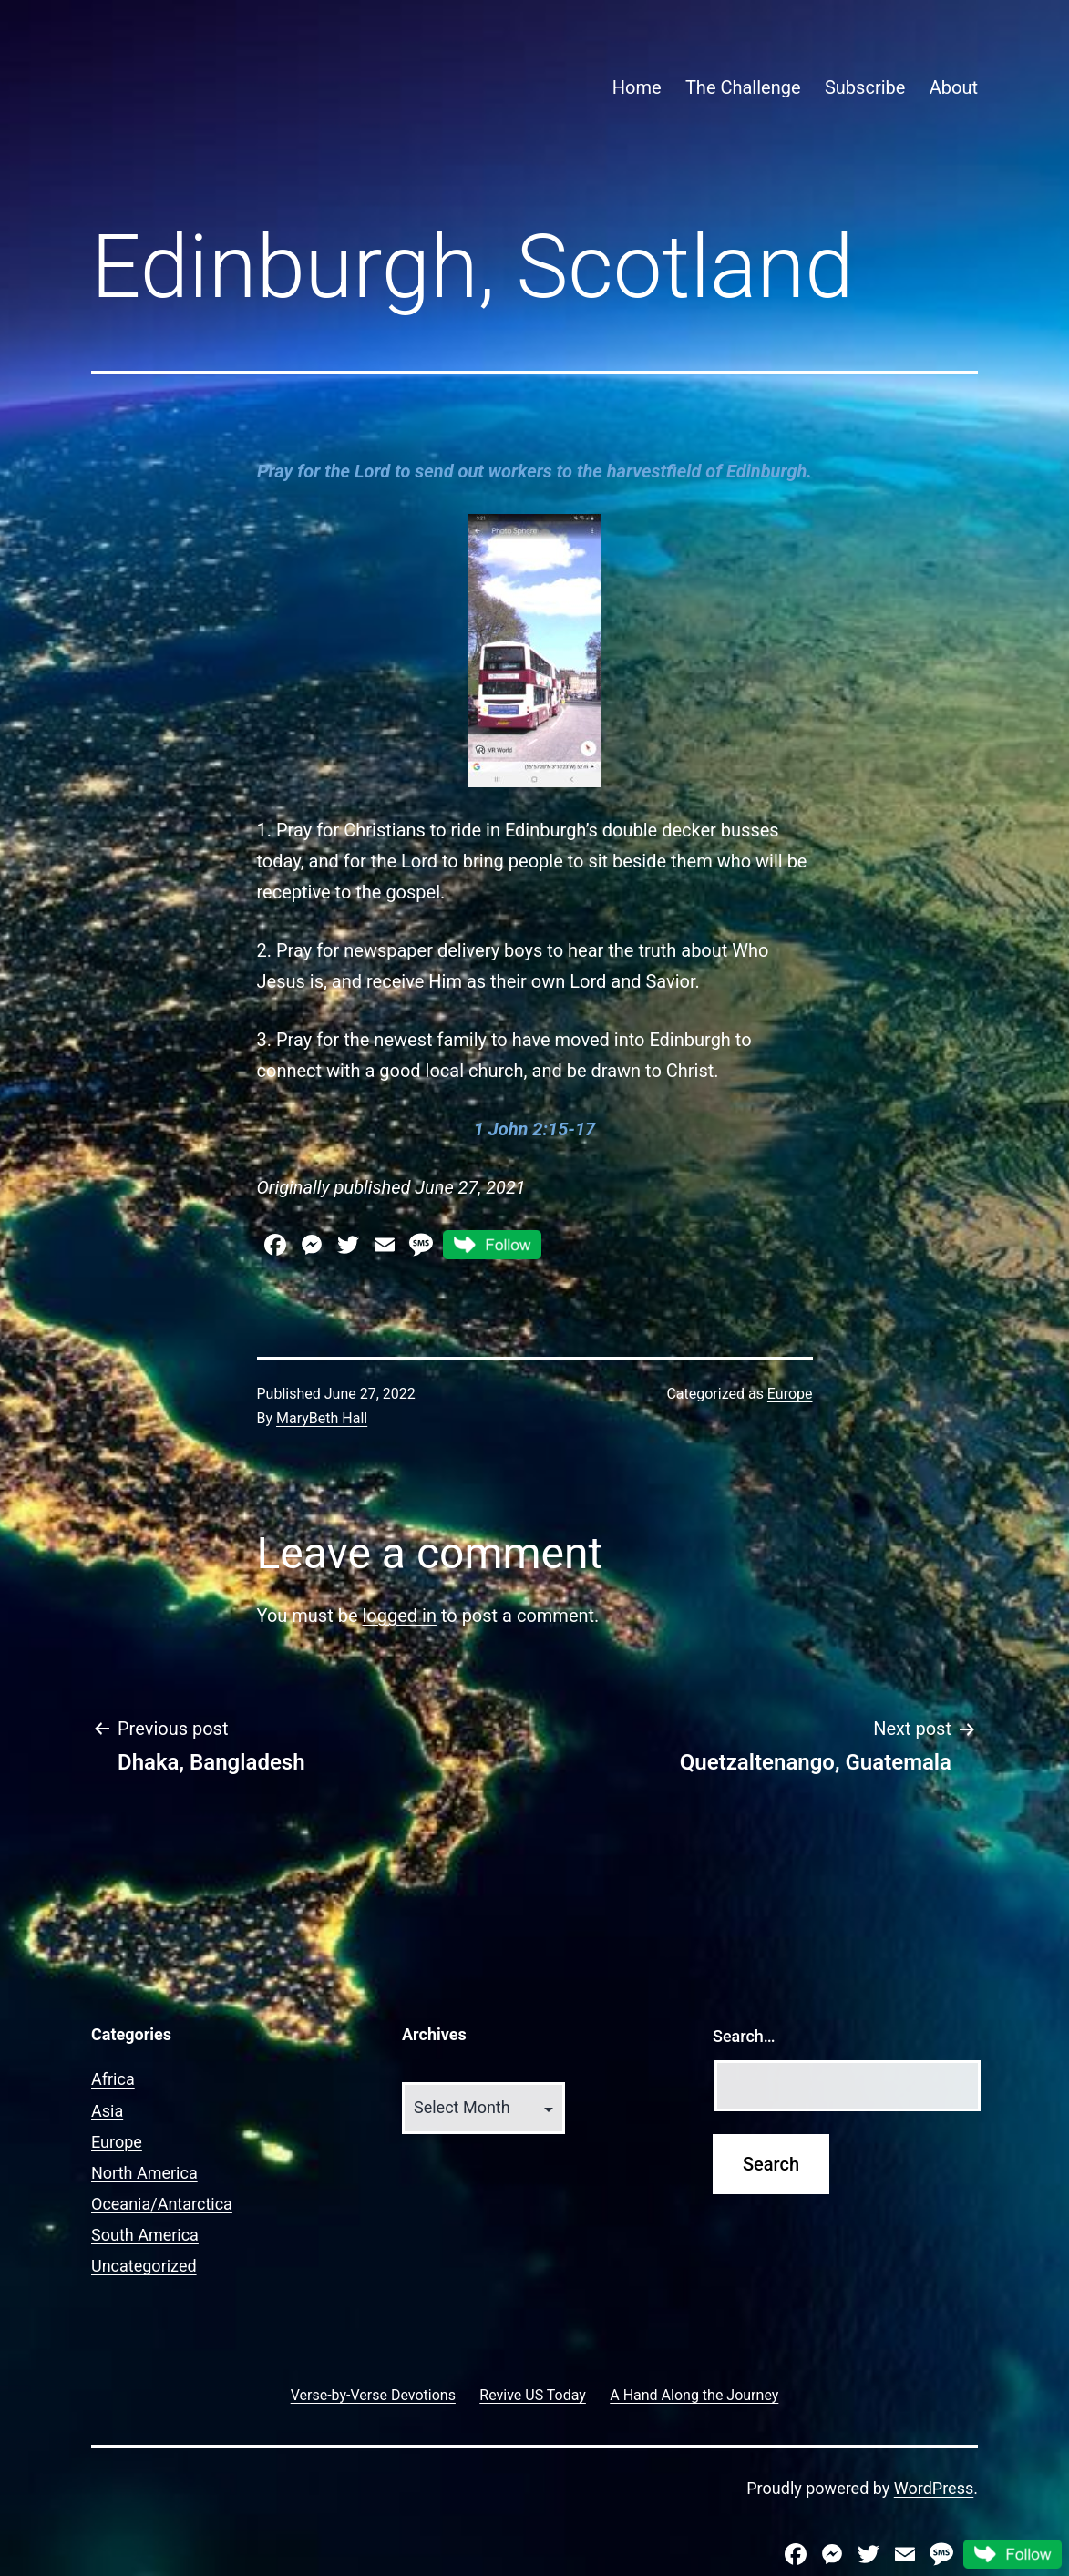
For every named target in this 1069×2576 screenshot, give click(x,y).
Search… (744, 2036)
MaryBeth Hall (321, 1418)
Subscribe (865, 87)
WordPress (933, 2488)
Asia (107, 2110)
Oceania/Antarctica (161, 2203)
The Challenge (743, 87)
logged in (399, 1616)
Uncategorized (144, 2265)
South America (145, 2234)
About (954, 87)
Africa (113, 2079)
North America (144, 2172)
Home (637, 87)
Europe (790, 1393)
